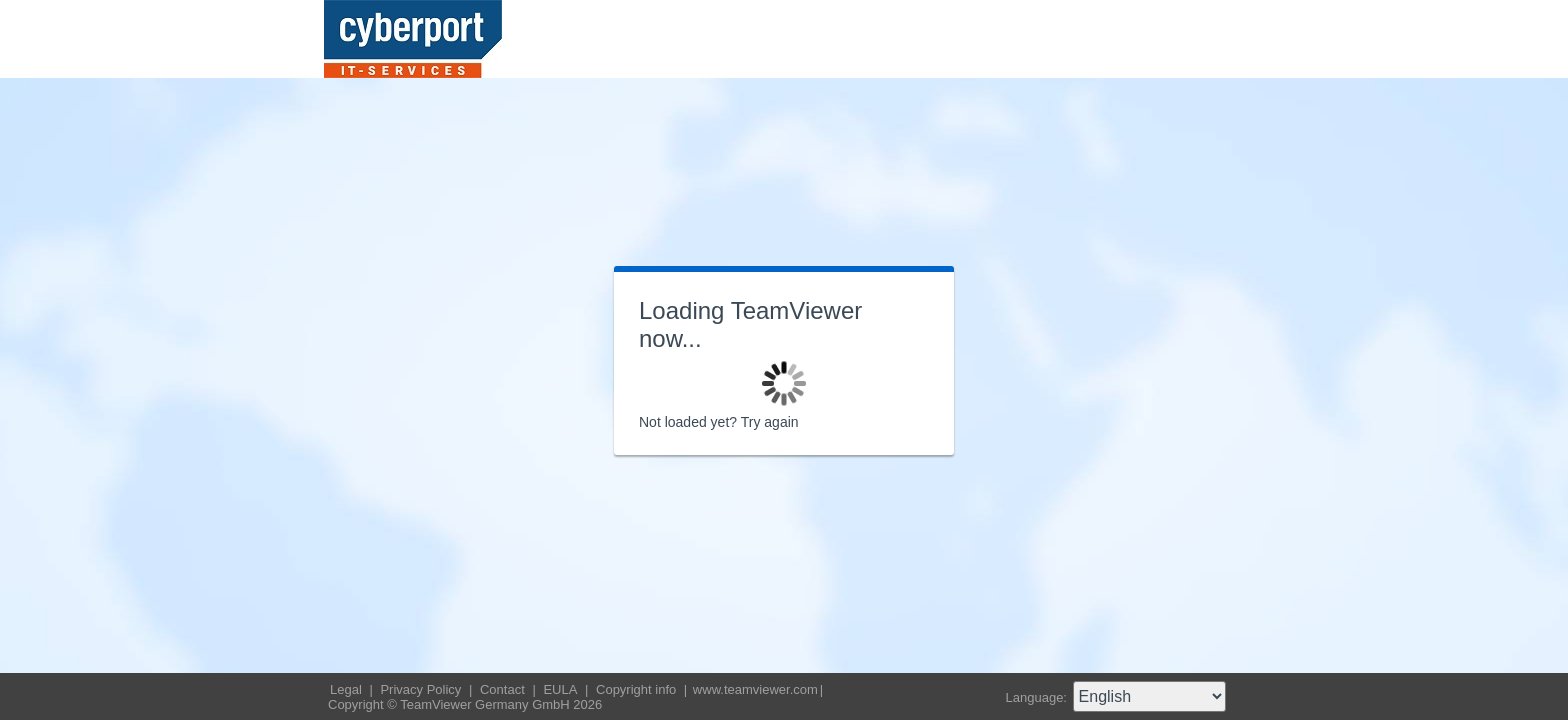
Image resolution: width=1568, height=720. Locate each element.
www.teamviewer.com (755, 689)
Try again (770, 422)
